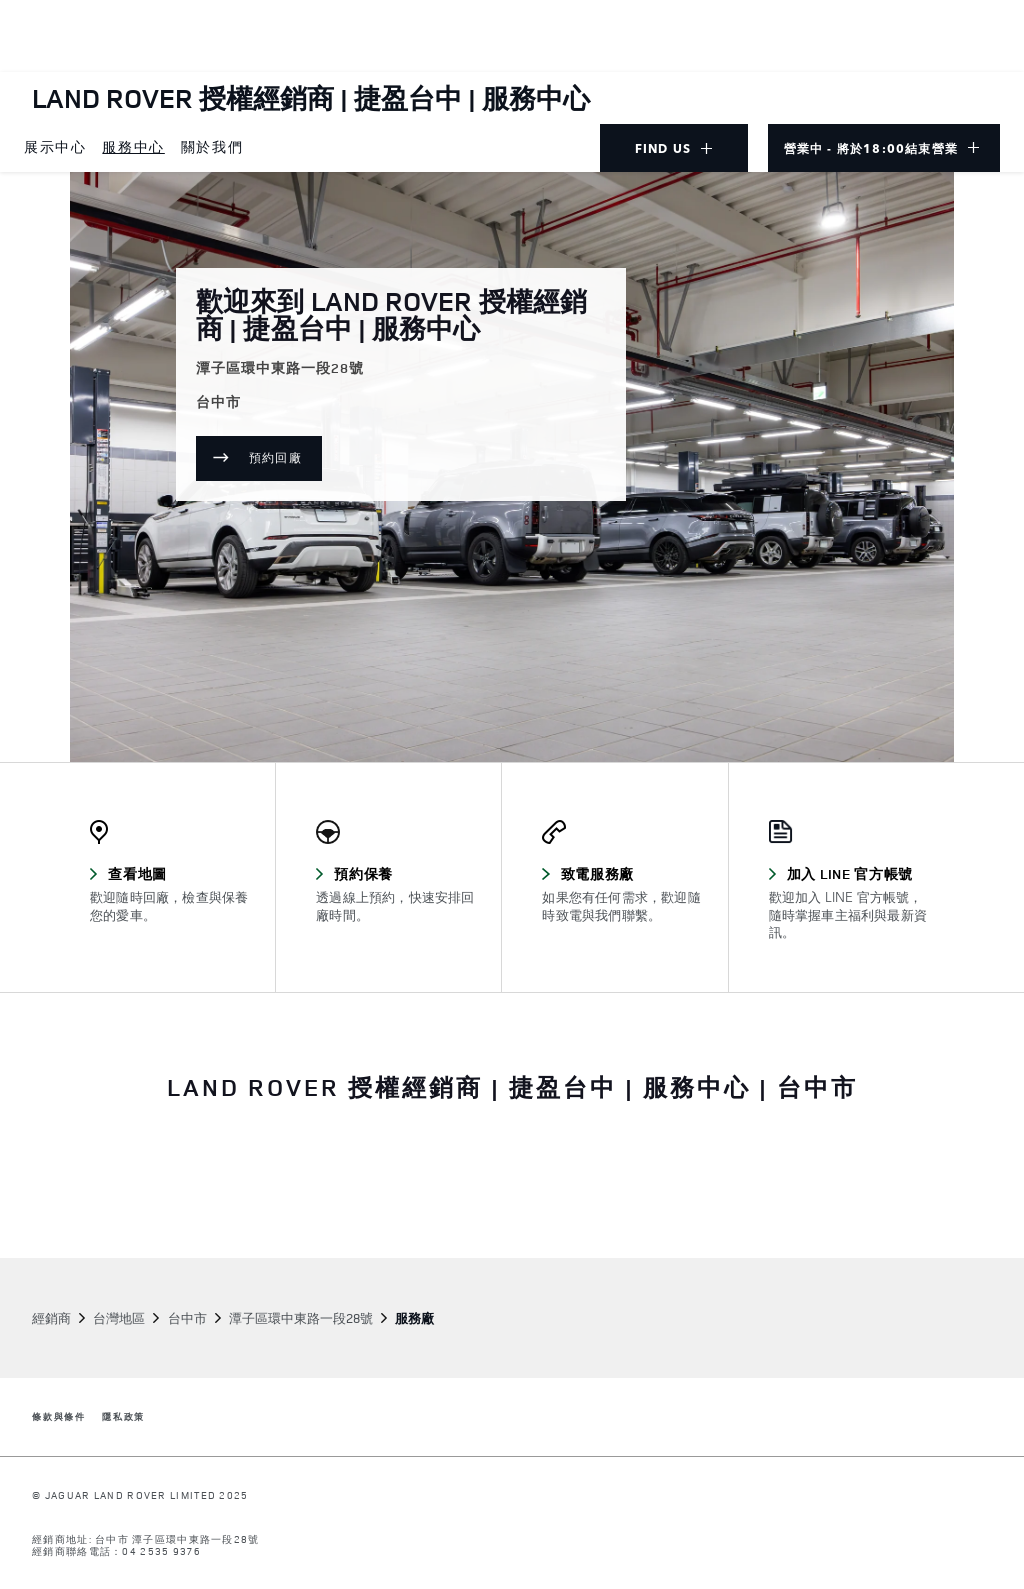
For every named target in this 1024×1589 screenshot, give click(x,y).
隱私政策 (123, 1417)
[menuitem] (55, 148)
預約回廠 (285, 461)
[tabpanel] (512, 1177)
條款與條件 (59, 1417)
